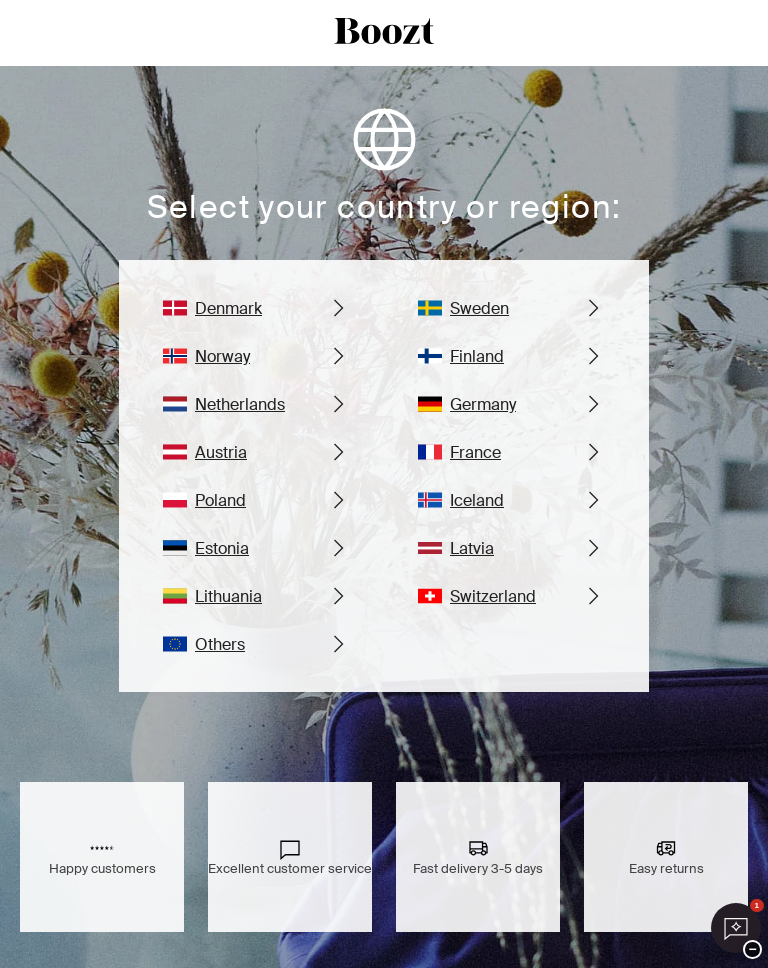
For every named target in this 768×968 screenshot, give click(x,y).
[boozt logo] (384, 33)
